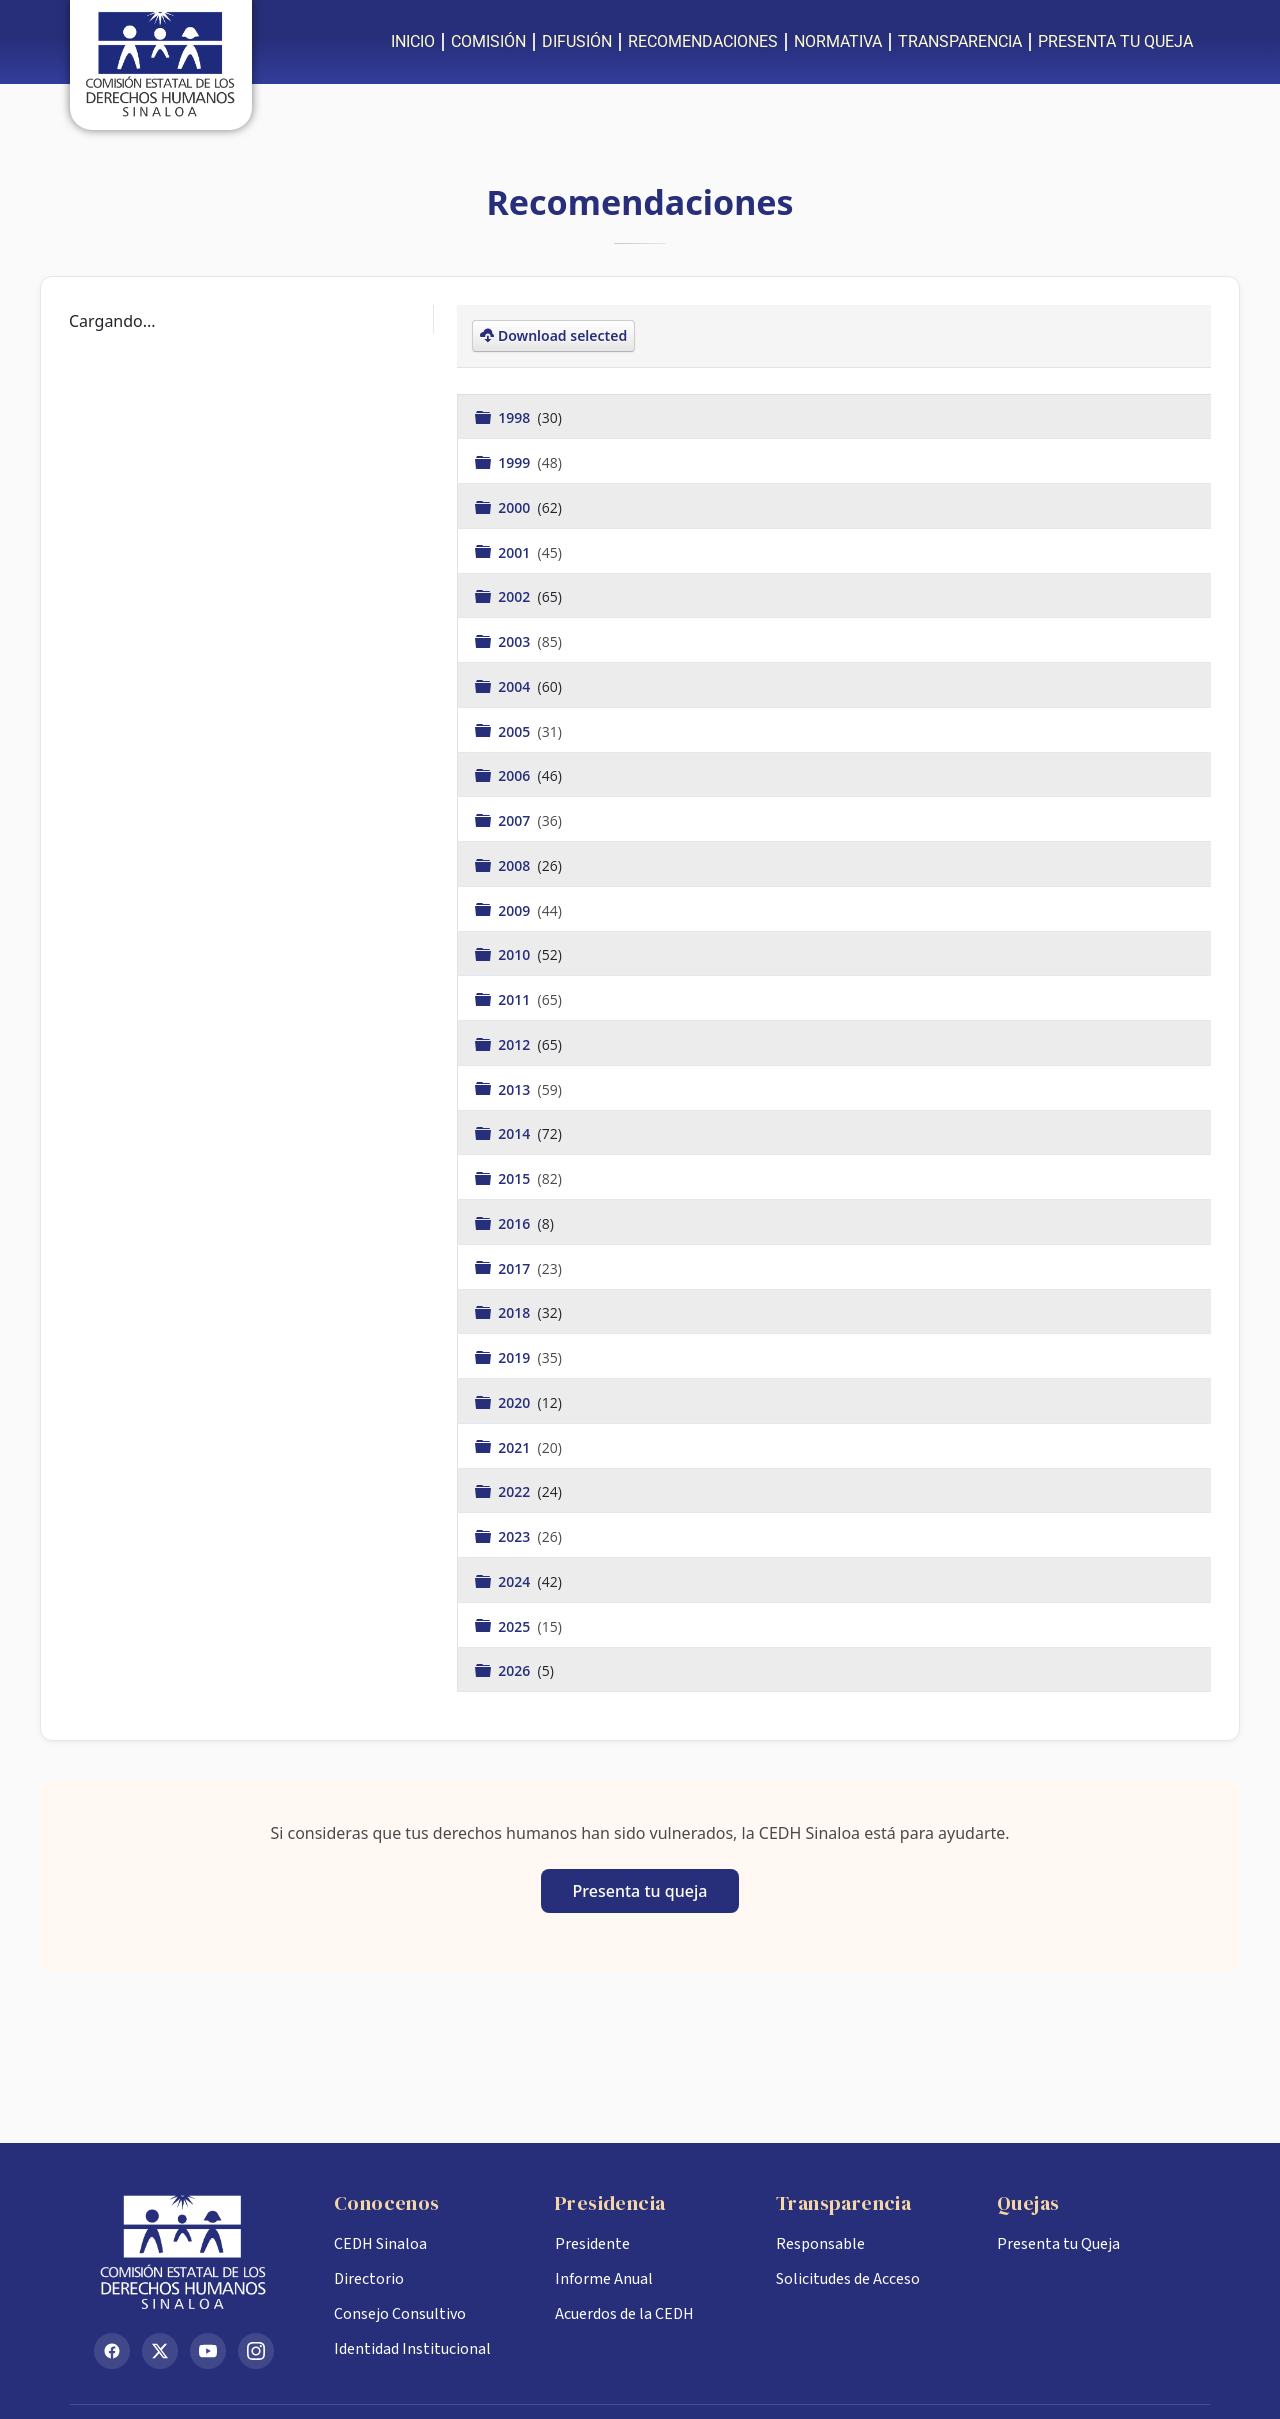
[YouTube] (208, 2351)
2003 (516, 641)
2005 (516, 730)
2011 (516, 999)
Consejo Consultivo (400, 2314)
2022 (516, 1491)
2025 (516, 1625)
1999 (516, 462)
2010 (516, 954)
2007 (516, 820)
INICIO (413, 41)
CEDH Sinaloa (380, 2244)
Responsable (820, 2244)
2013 (516, 1088)
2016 (516, 1222)
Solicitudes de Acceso (848, 2279)
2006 (516, 775)
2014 (516, 1133)
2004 (516, 685)
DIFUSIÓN (577, 41)
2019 (516, 1357)
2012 (516, 1043)
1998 (516, 417)
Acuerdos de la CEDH (624, 2314)
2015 (516, 1178)
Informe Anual (604, 2279)
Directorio (369, 2279)
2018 (516, 1312)
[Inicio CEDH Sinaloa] (198, 2252)
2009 (516, 909)
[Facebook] (112, 2351)
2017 (516, 1267)
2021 (516, 1446)
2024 (516, 1580)
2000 (516, 506)
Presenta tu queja (640, 1891)
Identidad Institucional (412, 2349)
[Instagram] (256, 2351)
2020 (516, 1401)
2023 (516, 1536)
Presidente (592, 2244)
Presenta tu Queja (1058, 2244)
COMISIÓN (488, 41)
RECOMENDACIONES (703, 41)
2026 (516, 1670)
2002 (516, 596)
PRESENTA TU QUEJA (1115, 41)
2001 (516, 551)
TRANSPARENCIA (960, 41)
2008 (516, 864)
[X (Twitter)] (160, 2351)
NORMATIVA (838, 41)
